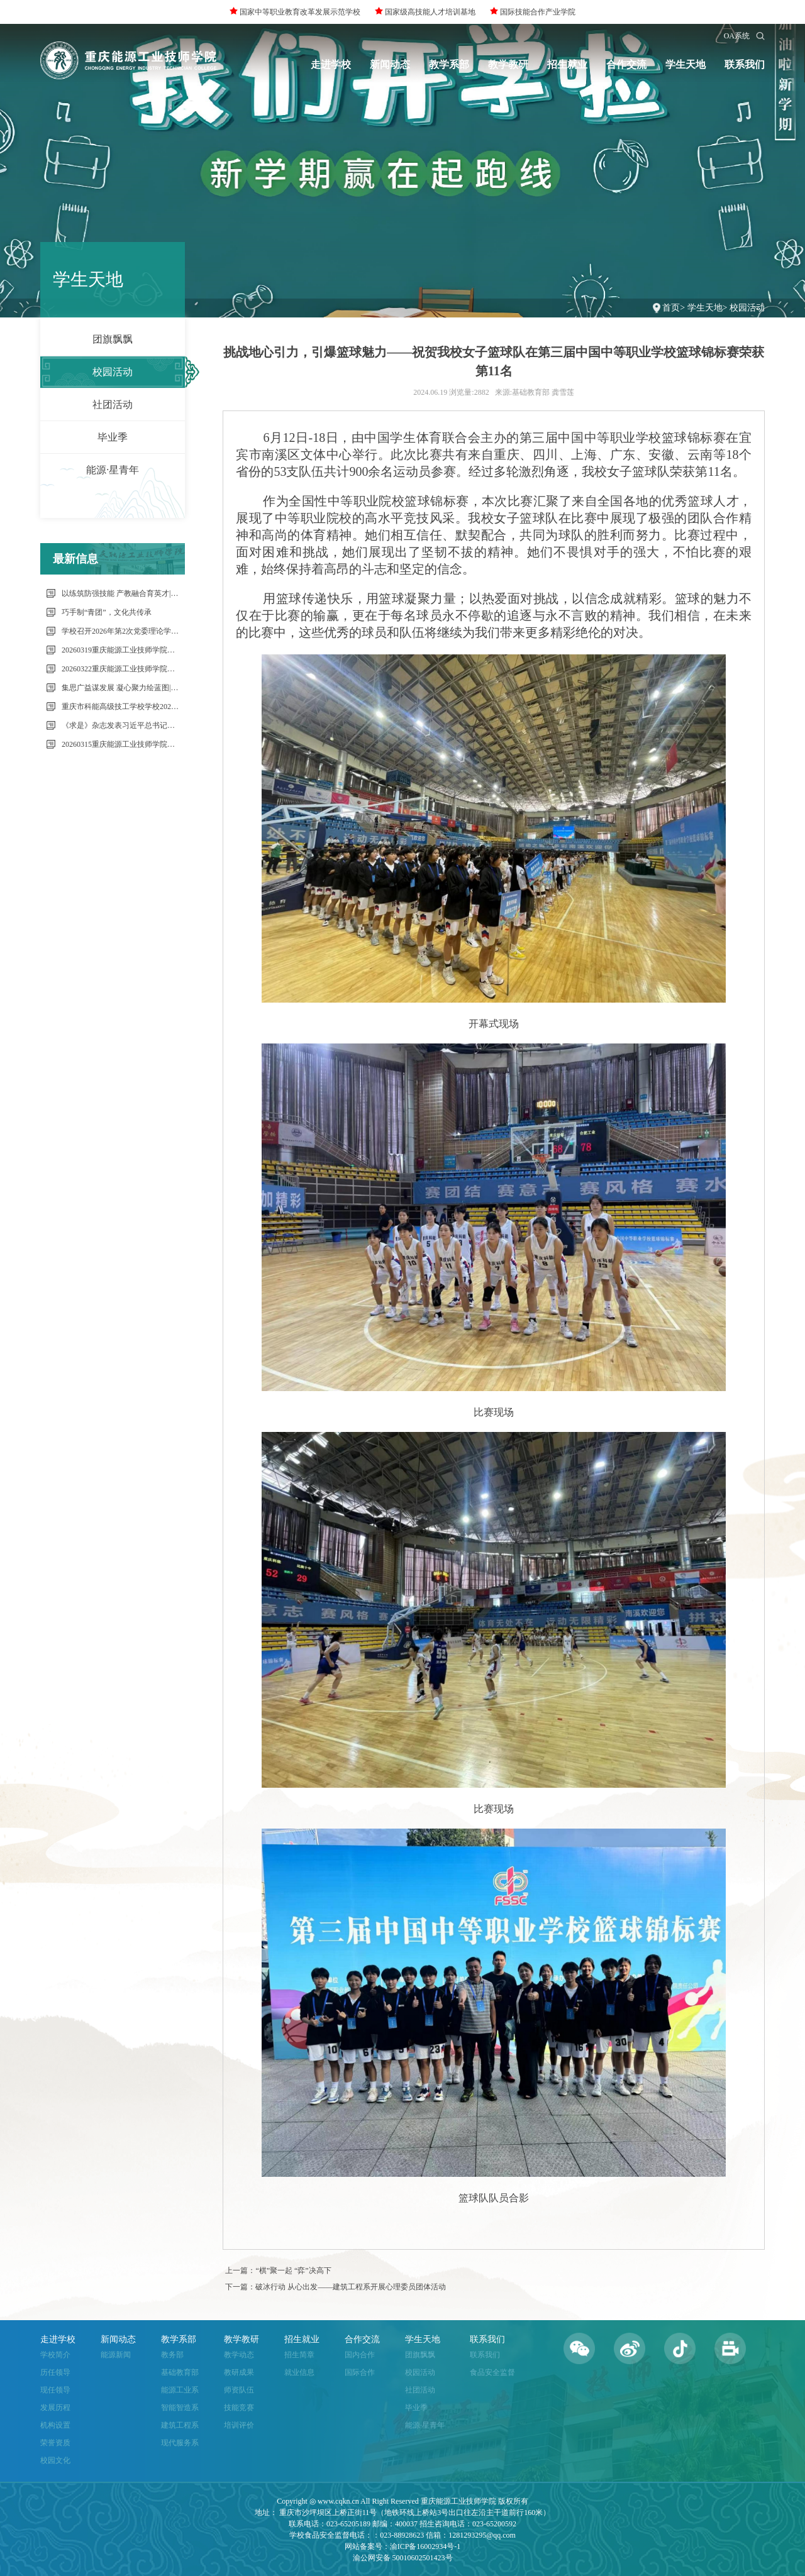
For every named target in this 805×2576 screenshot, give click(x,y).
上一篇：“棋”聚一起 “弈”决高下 (278, 2270)
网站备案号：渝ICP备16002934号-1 (403, 2546)
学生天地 (685, 64)
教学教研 (508, 64)
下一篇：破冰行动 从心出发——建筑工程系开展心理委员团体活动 (335, 2286)
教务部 (172, 2354)
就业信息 (299, 2372)
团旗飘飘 (112, 339)
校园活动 (747, 307)
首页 (671, 307)
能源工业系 (180, 2390)
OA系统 (737, 35)
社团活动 (112, 404)
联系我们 (744, 64)
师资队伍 (239, 2390)
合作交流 (626, 64)
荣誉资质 (55, 2442)
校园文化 (55, 2460)
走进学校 (331, 64)
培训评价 (239, 2425)
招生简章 (299, 2354)
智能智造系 (180, 2407)
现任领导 (55, 2390)
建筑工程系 (180, 2425)
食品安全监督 (492, 2372)
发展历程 (55, 2407)
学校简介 (55, 2354)
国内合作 (360, 2354)
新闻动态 (390, 64)
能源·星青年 (112, 470)
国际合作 (360, 2372)
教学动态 (239, 2354)
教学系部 (449, 64)
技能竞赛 (239, 2407)
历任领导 (55, 2372)
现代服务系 (180, 2442)
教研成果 (239, 2372)
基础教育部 (180, 2372)
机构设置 (55, 2425)
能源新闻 (116, 2354)
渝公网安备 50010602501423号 (403, 2557)
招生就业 (567, 64)
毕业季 (112, 437)
